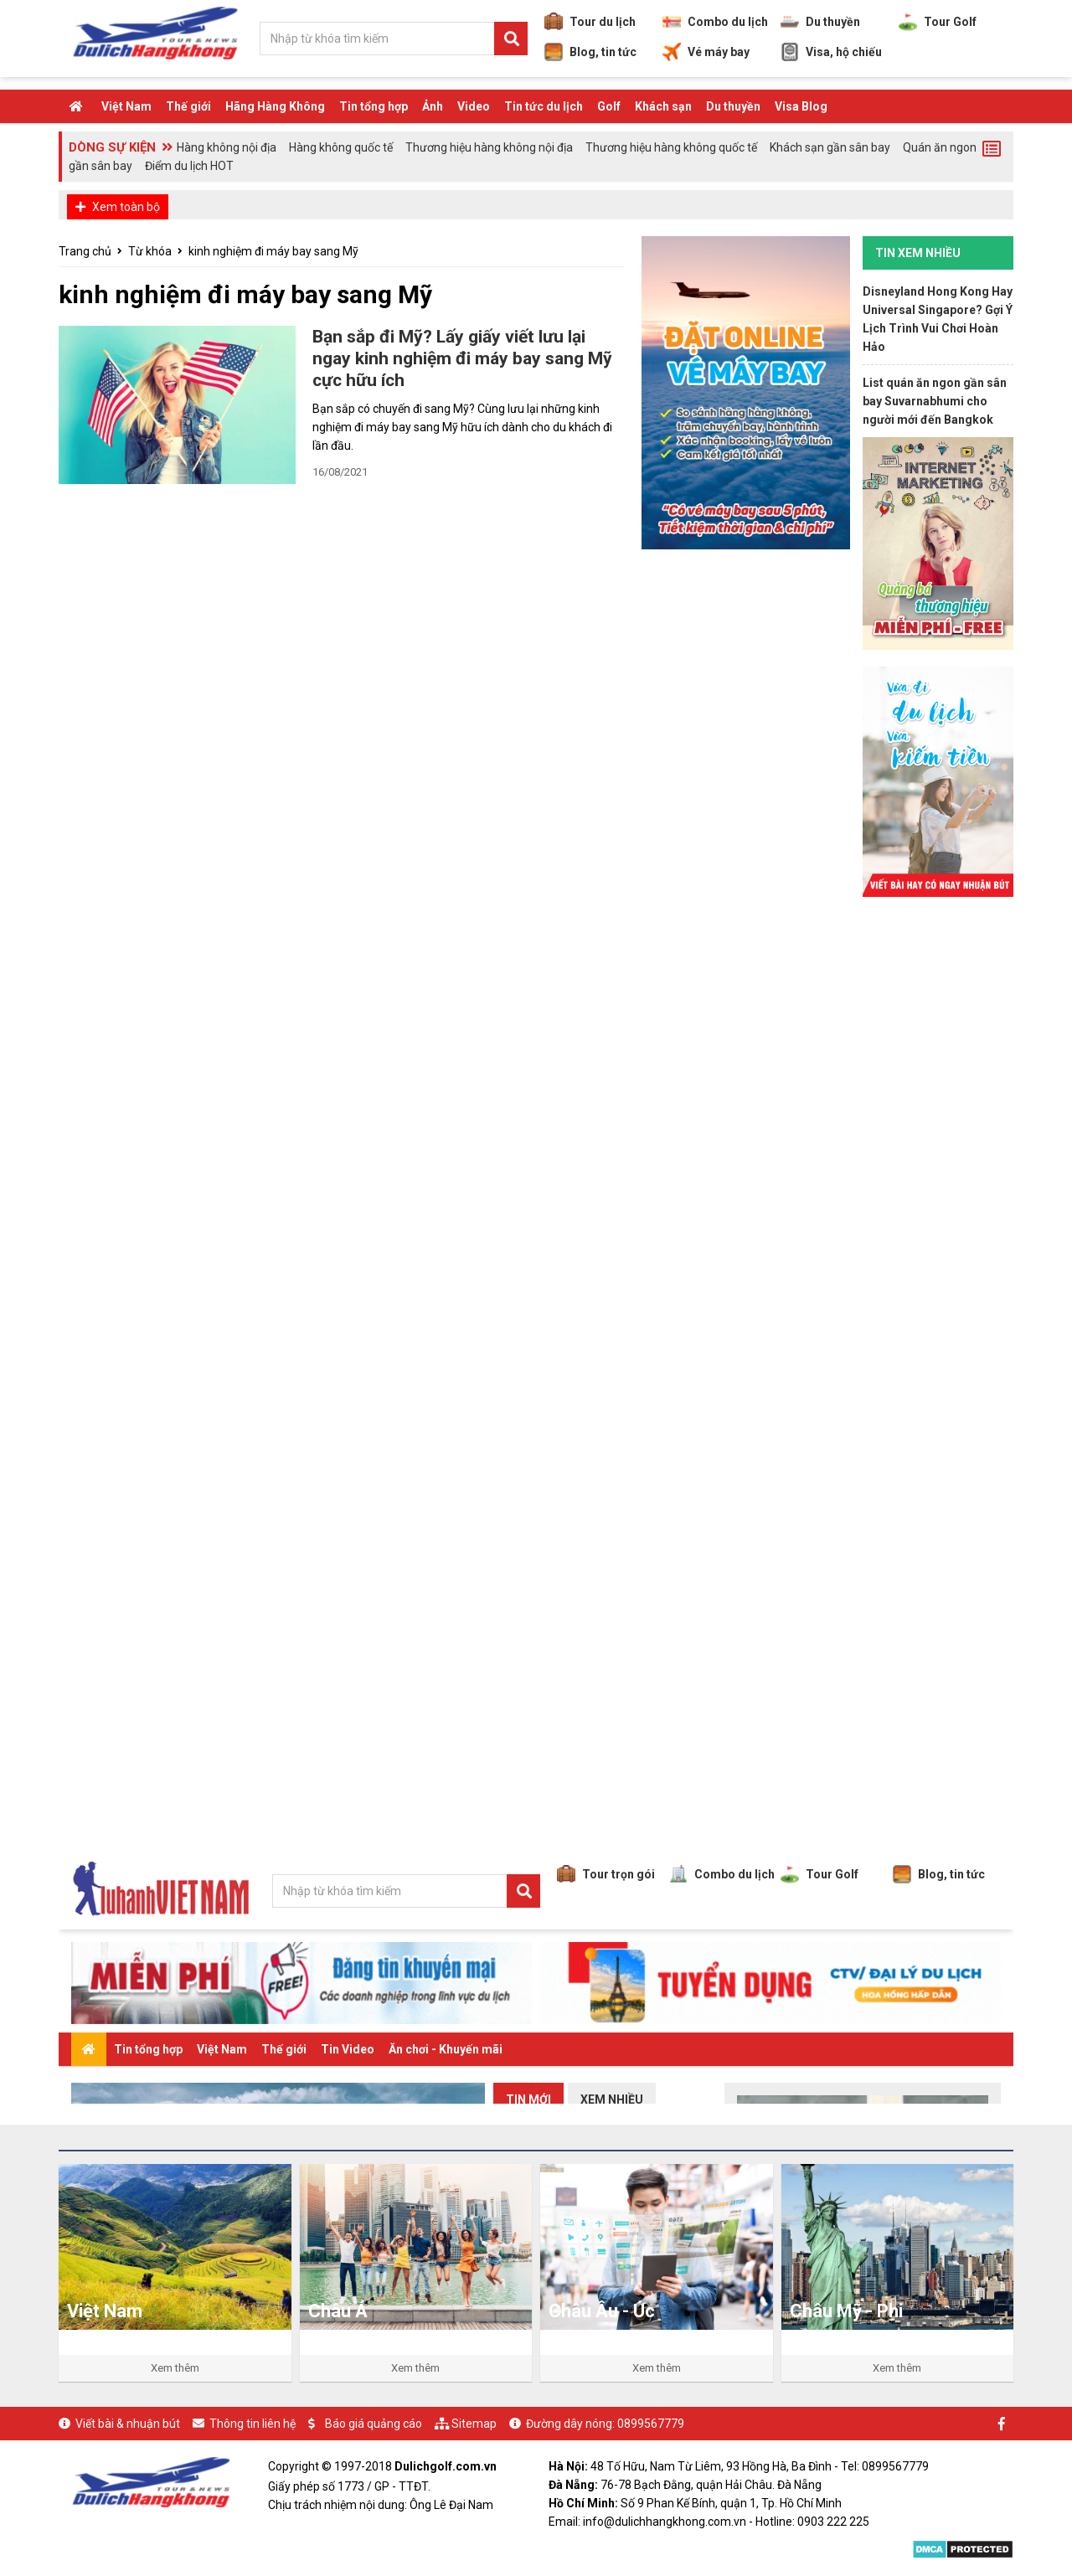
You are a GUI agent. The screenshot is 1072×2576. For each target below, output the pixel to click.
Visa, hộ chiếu (831, 52)
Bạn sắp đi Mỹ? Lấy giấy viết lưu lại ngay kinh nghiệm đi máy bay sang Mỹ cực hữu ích (462, 358)
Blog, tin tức (590, 52)
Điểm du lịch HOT (189, 166)
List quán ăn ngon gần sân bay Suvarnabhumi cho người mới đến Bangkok (935, 401)
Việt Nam (126, 106)
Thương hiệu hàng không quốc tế (671, 147)
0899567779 (650, 2423)
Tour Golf (938, 22)
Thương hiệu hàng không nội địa (489, 147)
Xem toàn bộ (126, 207)
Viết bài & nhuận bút (127, 2423)
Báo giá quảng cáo (373, 2423)
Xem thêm (175, 2368)
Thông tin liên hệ (252, 2423)
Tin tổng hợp (373, 106)
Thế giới (188, 106)
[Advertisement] (938, 1165)
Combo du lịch (715, 22)
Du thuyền (820, 22)
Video (473, 106)
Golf (609, 106)
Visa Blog (801, 106)
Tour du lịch (590, 22)
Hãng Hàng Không (275, 106)
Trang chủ (85, 251)
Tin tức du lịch (543, 106)
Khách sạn (663, 106)
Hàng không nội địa (226, 147)
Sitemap (474, 2423)
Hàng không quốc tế (341, 147)
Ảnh (432, 106)
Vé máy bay (706, 52)
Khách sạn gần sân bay (830, 147)
